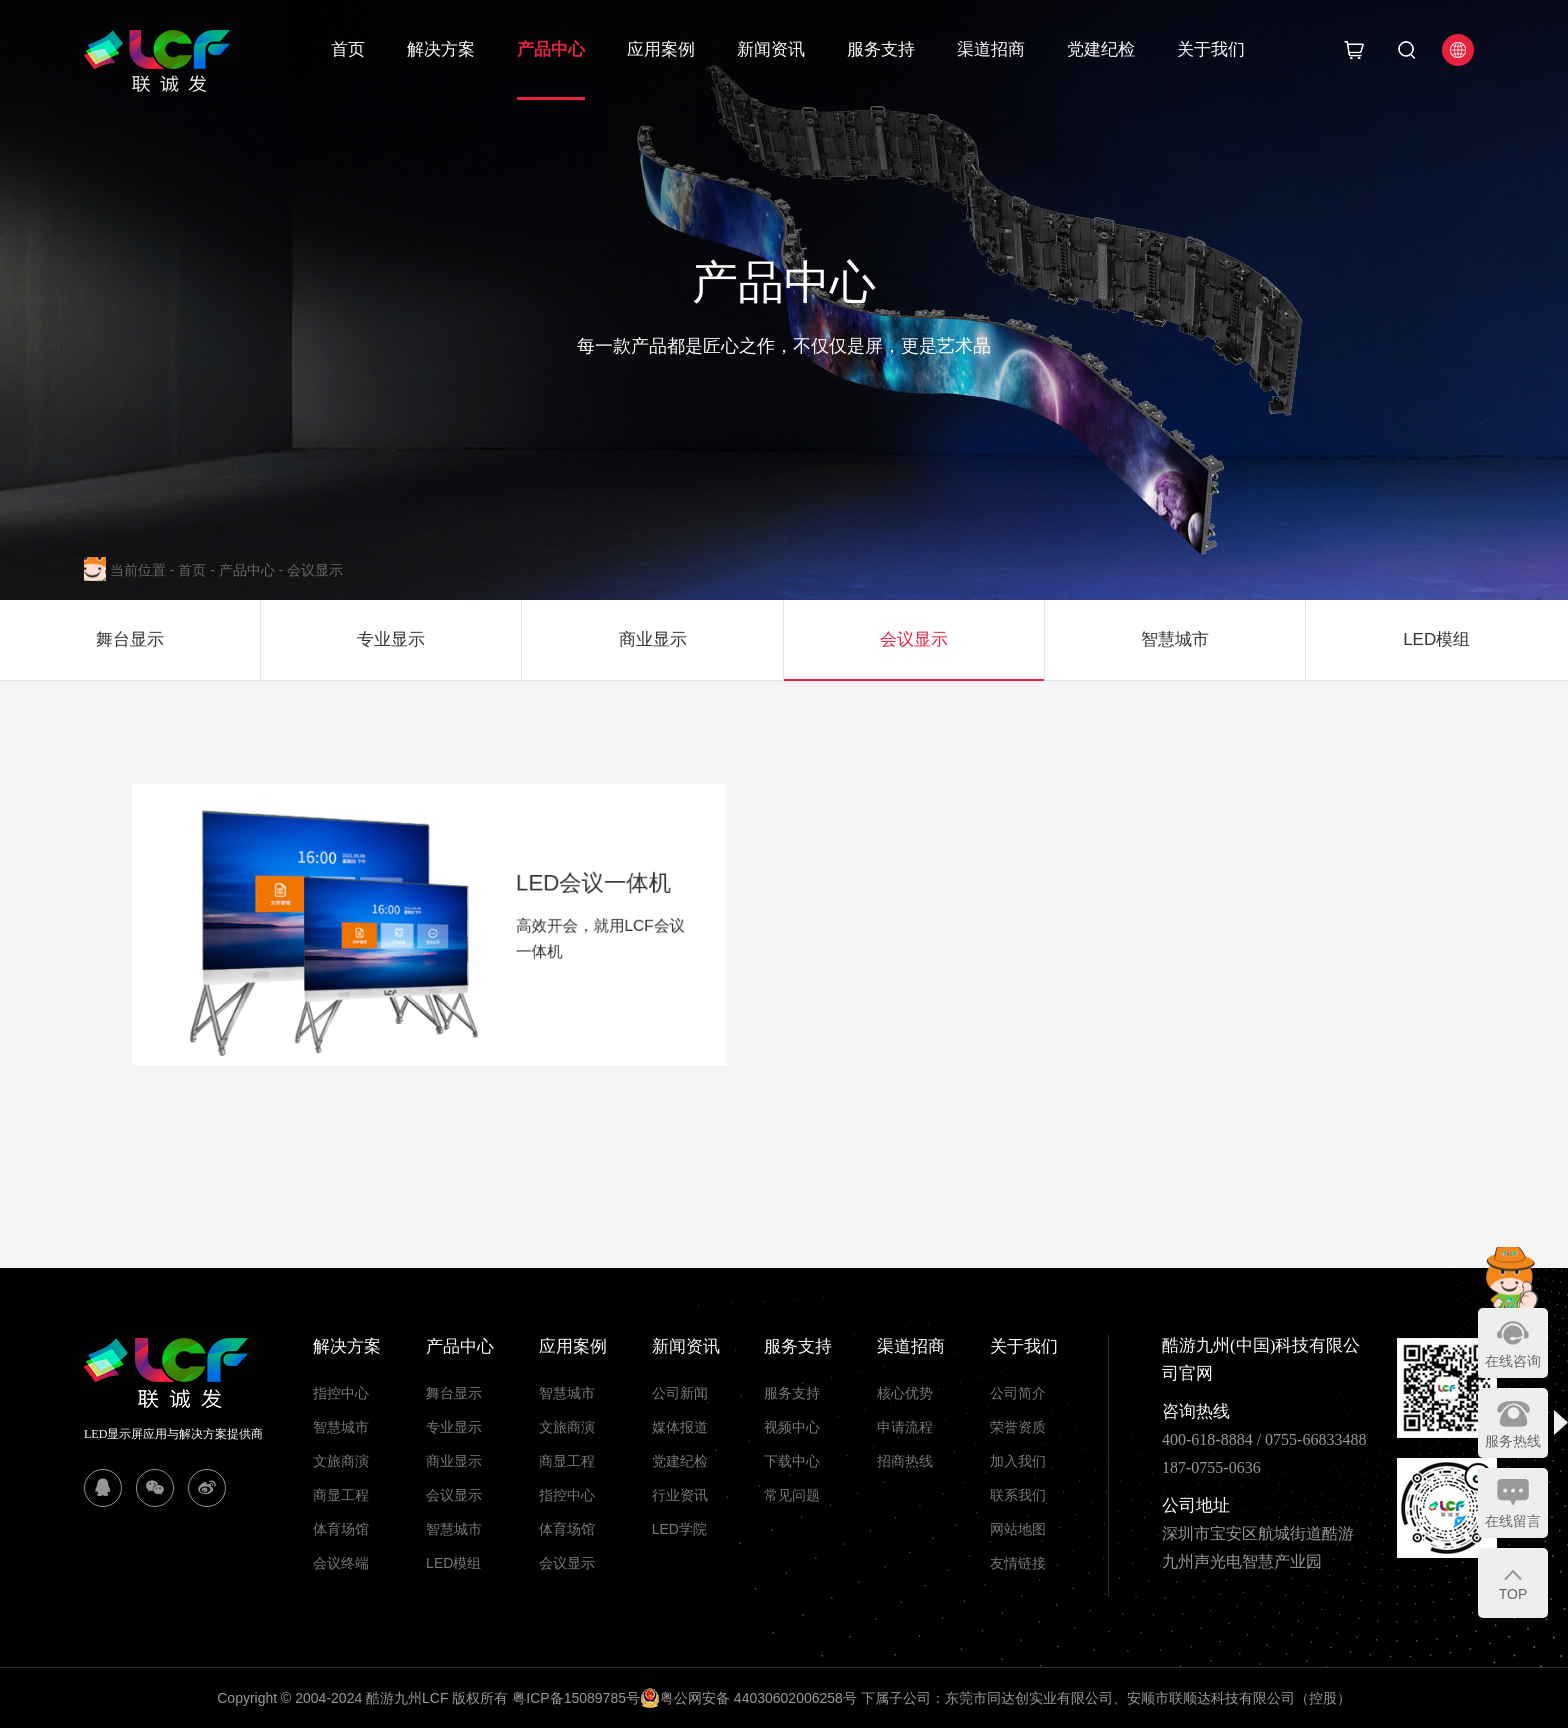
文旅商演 (341, 1461)
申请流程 (905, 1427)
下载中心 (792, 1461)
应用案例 (661, 49)
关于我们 (1211, 49)
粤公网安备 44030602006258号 (748, 1698)
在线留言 (1513, 1521)
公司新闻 (680, 1393)
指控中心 (341, 1393)
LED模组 (453, 1563)
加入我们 (1018, 1461)
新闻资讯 (771, 49)
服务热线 (1513, 1441)
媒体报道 (680, 1427)
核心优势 (905, 1393)
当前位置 (144, 570)
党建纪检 (1101, 49)
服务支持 (881, 49)
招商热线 (905, 1461)
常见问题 (792, 1495)
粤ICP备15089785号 (576, 1698)
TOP (1513, 1594)
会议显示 (315, 570)
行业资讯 (680, 1495)
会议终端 (341, 1563)
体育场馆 (341, 1529)
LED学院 (679, 1529)
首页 (348, 49)
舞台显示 (454, 1393)
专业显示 (454, 1427)
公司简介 (1018, 1393)
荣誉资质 (1018, 1427)
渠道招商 (991, 49)
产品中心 (551, 49)
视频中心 (792, 1427)
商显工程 (341, 1495)
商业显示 (454, 1461)
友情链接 (1018, 1563)
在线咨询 (1513, 1361)
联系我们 (1018, 1495)
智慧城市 (341, 1427)
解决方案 (441, 49)
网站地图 (1018, 1529)
